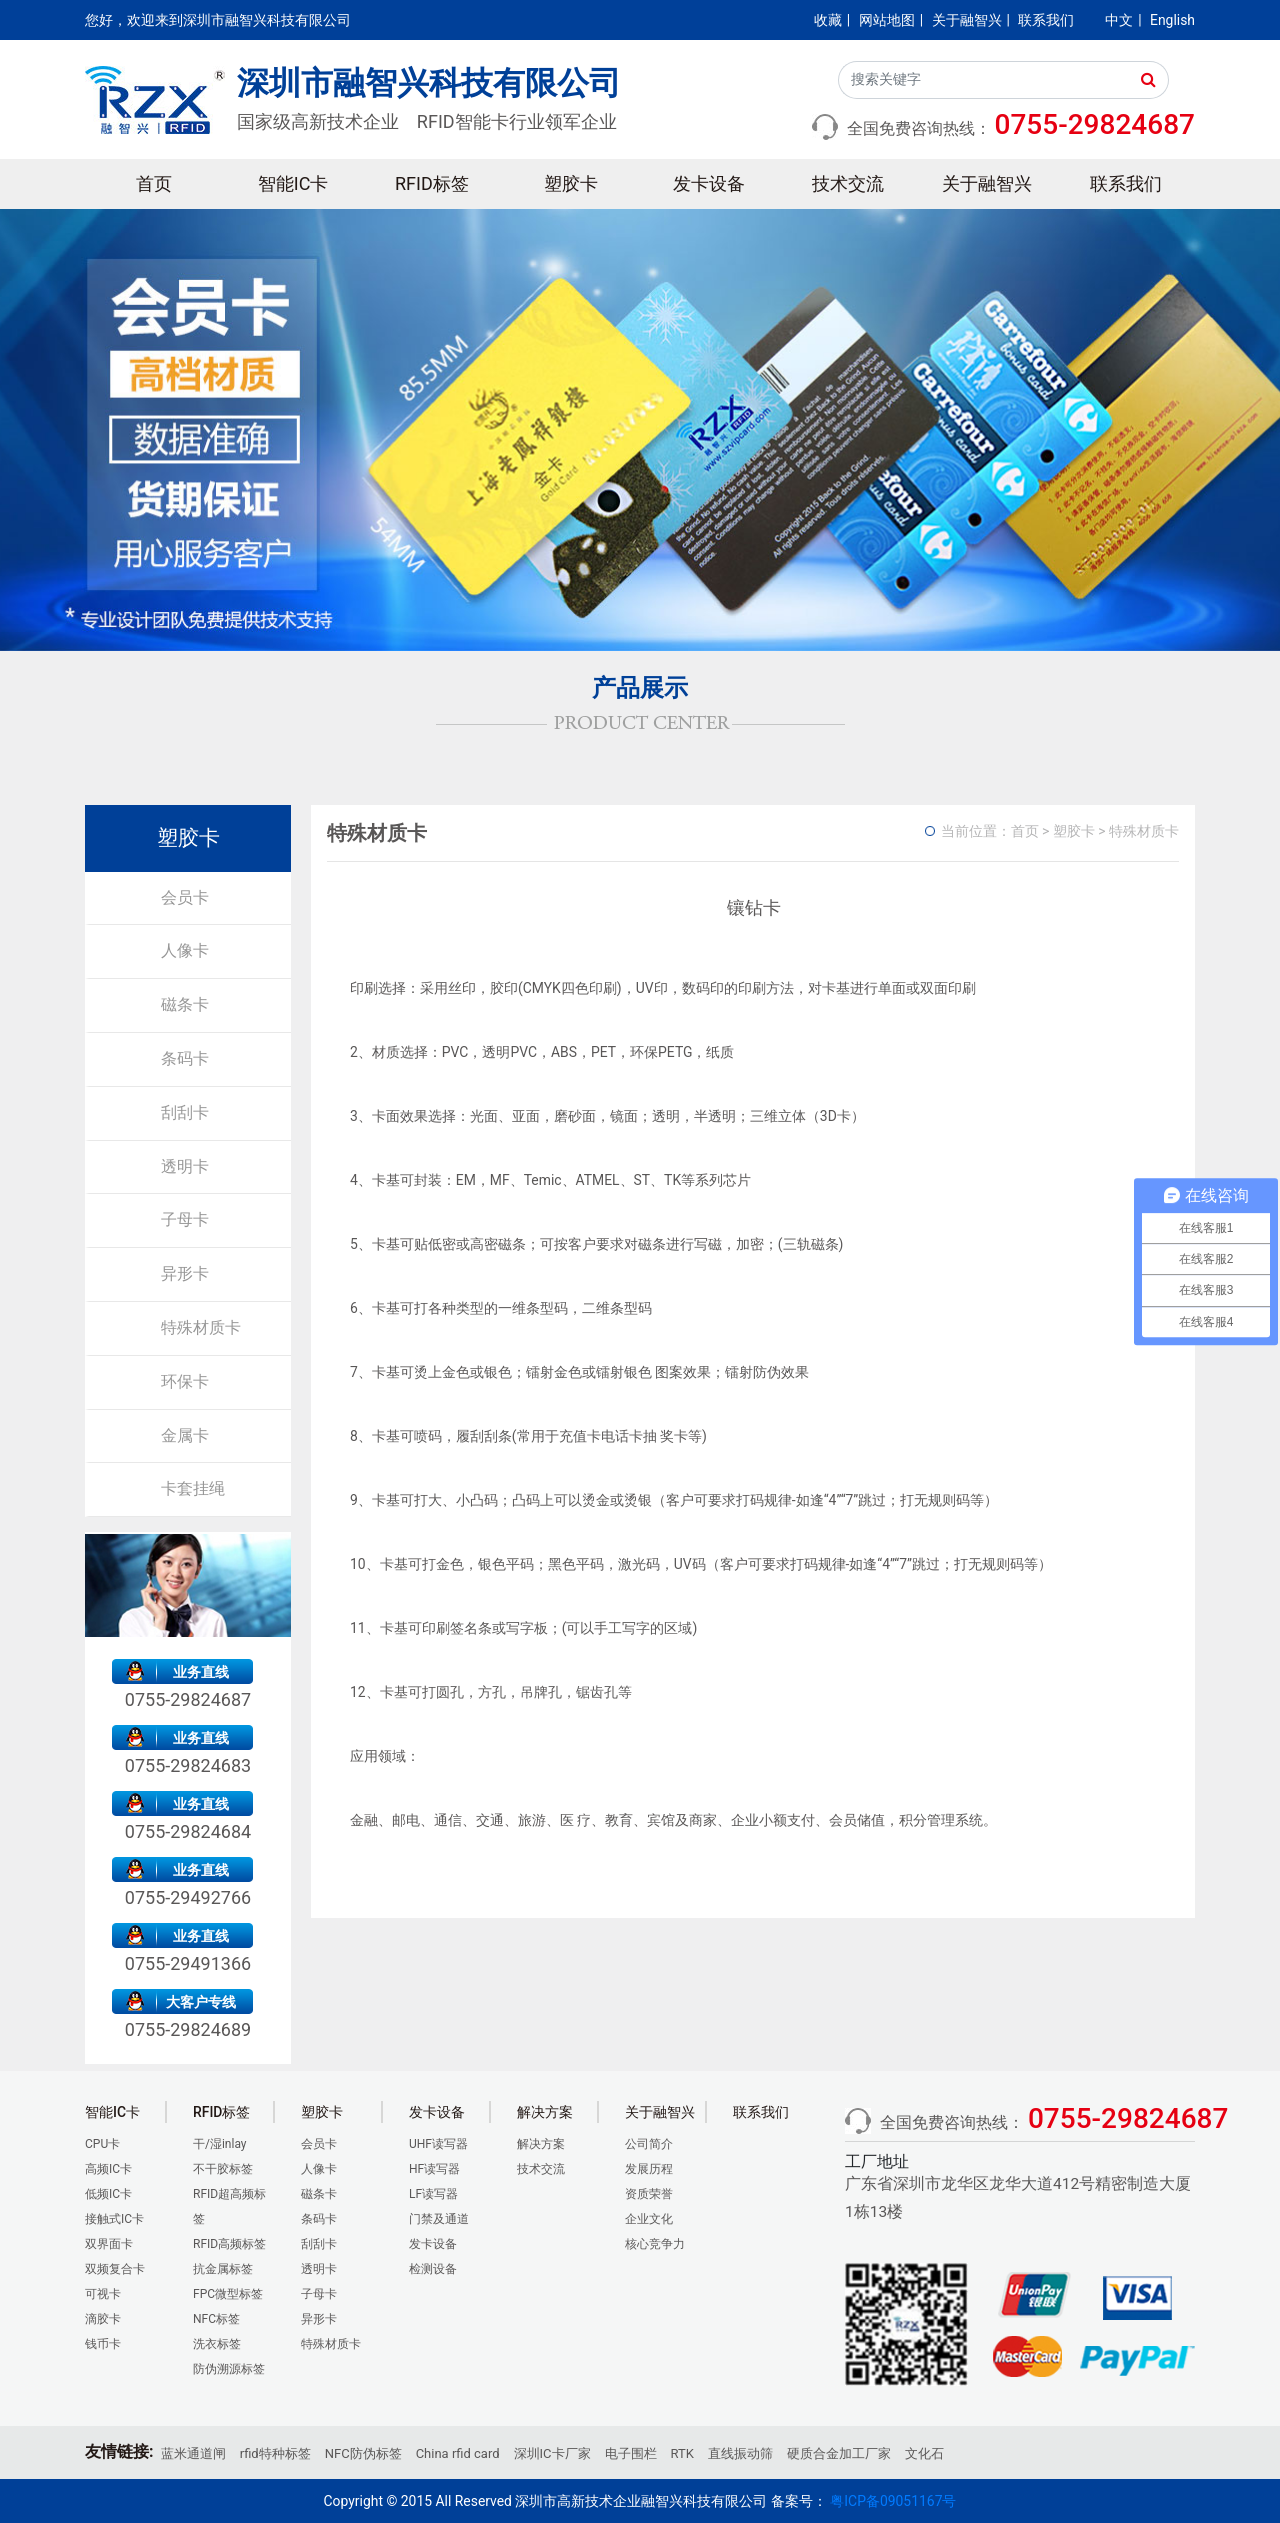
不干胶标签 (223, 2169)
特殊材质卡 (201, 1327)
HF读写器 (434, 2169)
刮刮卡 (185, 1112)
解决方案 (541, 2144)
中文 (1119, 20)
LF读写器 (433, 2194)
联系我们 (1046, 20)
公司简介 (649, 2144)
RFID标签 (432, 183)
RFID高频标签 (229, 2244)
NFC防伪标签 (363, 2453)
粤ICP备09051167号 (893, 2501)
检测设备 (433, 2269)
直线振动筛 (740, 2453)
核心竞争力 (655, 2244)
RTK (682, 2453)
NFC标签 (216, 2319)
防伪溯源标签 (229, 2369)
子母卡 (185, 1219)
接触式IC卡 (114, 2219)
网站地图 (887, 20)
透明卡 (185, 1166)
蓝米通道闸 (193, 2453)
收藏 (828, 20)
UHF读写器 (438, 2144)
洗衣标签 (217, 2344)
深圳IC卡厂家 (552, 2453)
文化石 (924, 2453)
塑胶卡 (571, 183)
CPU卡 (102, 2144)
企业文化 (649, 2219)
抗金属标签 (223, 2269)
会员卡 (185, 897)
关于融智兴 (967, 20)
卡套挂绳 (193, 1488)
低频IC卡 (108, 2194)
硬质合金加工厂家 (839, 2453)
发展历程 (649, 2169)
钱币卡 (103, 2344)
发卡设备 (709, 183)
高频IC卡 (108, 2169)
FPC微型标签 (228, 2294)
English (1172, 20)
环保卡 (185, 1381)
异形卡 (185, 1273)
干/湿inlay (220, 2144)
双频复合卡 (115, 2269)
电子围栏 (631, 2453)
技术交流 (848, 183)
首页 (154, 183)
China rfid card (458, 2453)
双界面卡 (109, 2244)
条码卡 (185, 1058)
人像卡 (185, 950)
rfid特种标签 (275, 2453)
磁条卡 (185, 1004)
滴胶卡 (103, 2319)
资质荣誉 (649, 2194)
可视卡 (103, 2294)
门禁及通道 (439, 2219)
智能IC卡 (293, 183)
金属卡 (185, 1435)
